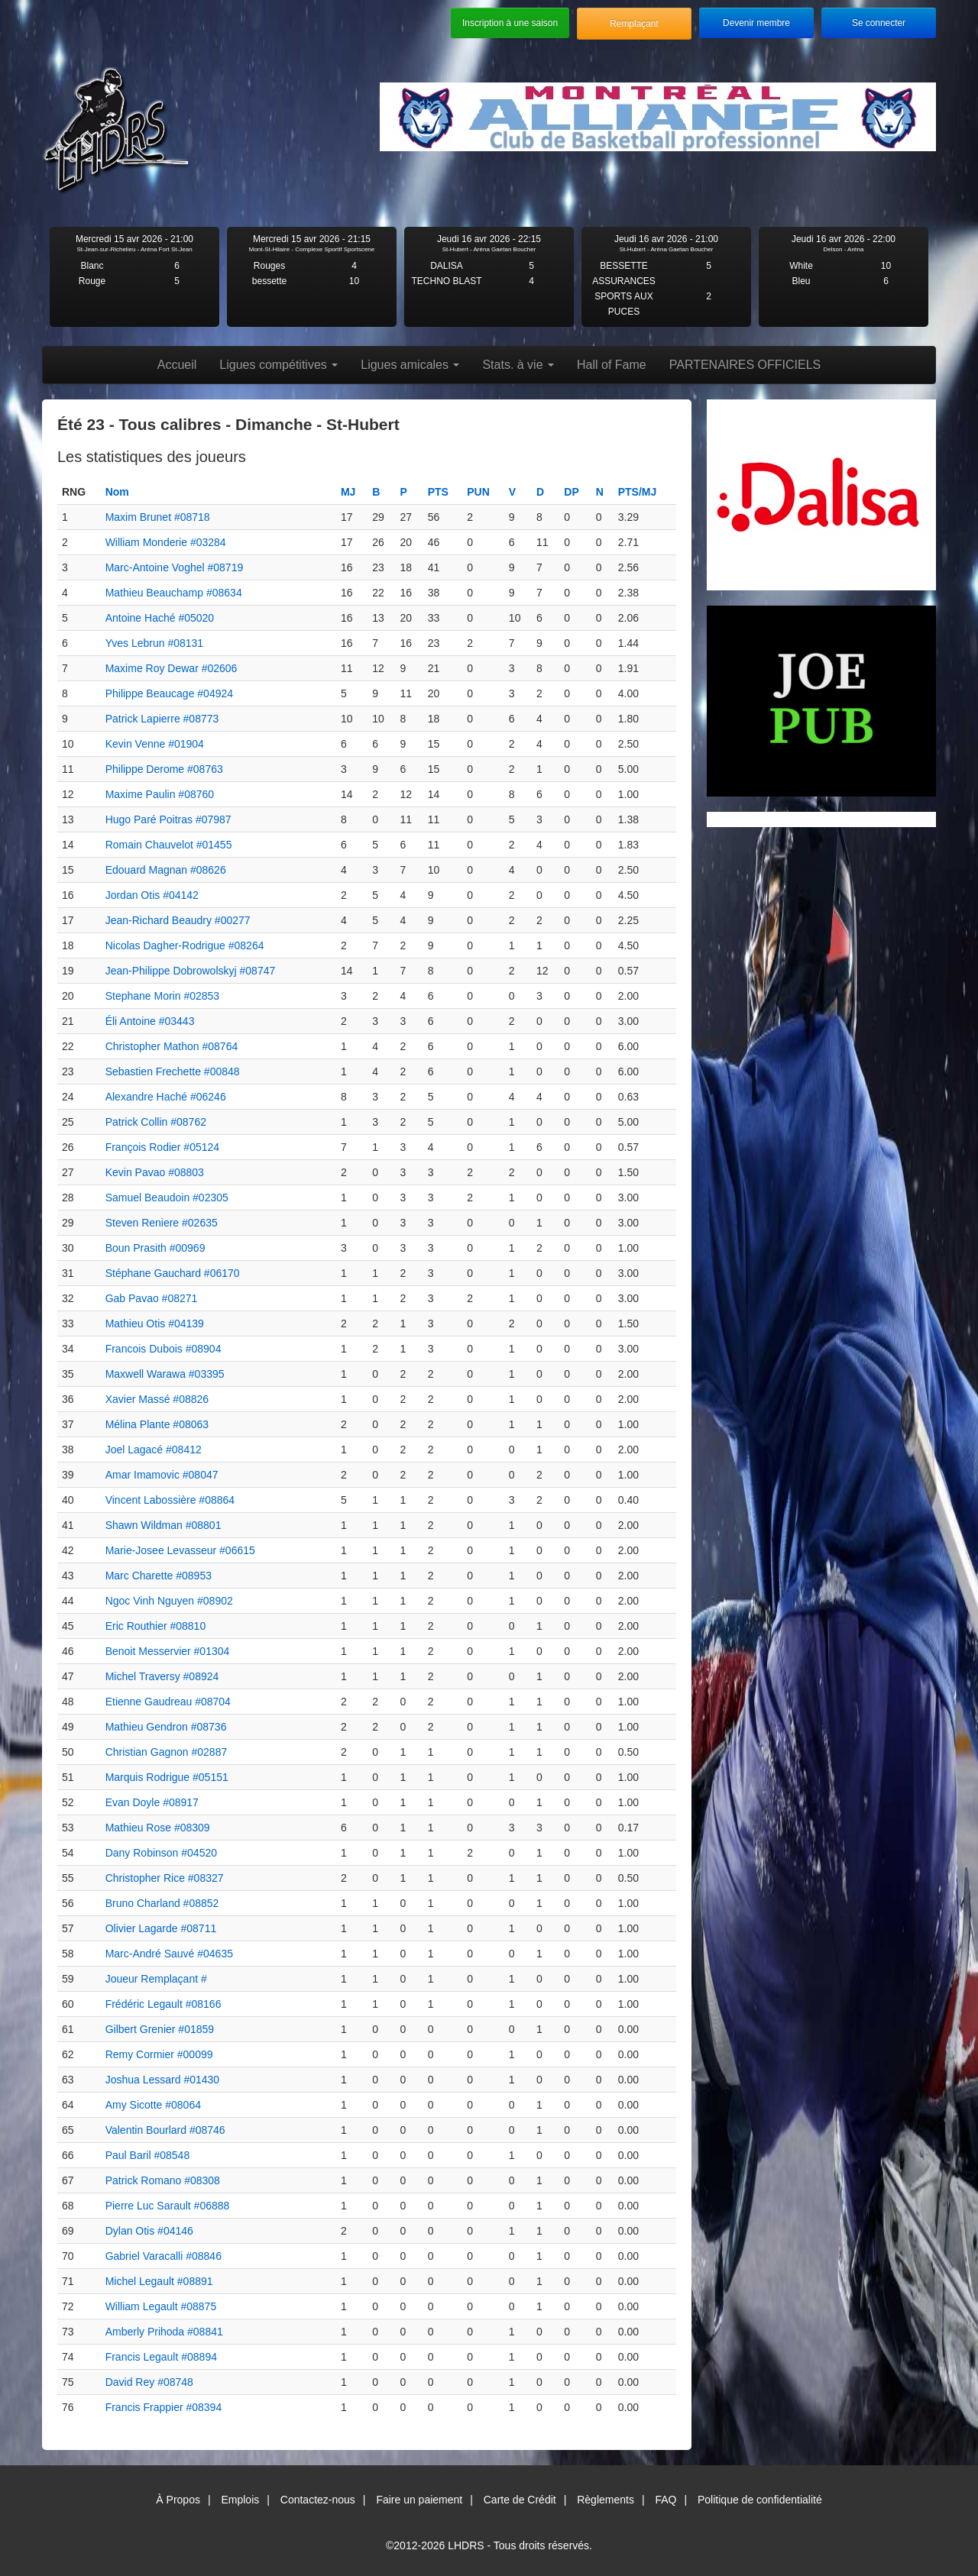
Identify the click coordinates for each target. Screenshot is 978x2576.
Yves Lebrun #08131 (154, 643)
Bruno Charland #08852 (162, 1903)
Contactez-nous (317, 2500)
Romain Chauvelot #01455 (168, 845)
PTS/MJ (637, 492)
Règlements (605, 2500)
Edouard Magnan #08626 (165, 870)
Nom (117, 492)
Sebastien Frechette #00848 (172, 1071)
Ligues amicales (410, 364)
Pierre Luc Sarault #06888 (167, 2205)
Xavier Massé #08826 (157, 1399)
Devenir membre (756, 23)
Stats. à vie (518, 364)
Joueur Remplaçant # (156, 1979)
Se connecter (878, 23)
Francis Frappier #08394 (163, 2407)
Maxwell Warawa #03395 (165, 1374)
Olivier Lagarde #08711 (161, 1928)
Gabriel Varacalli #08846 (163, 2256)
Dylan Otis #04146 (149, 2231)
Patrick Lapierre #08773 (162, 719)
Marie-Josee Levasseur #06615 (180, 1550)
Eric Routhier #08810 (155, 1626)
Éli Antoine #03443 (150, 1021)
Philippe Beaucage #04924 (169, 693)
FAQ (665, 2500)
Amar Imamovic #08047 (162, 1475)
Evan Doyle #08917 (152, 1802)
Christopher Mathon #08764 (171, 1046)
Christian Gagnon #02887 (166, 1752)
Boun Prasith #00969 (155, 1248)
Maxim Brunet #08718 (157, 517)
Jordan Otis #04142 (152, 895)
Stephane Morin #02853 (162, 996)
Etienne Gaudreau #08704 (168, 1701)
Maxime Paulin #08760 (159, 794)
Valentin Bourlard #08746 (165, 2130)
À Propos (178, 2500)
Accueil (177, 364)
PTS (438, 492)
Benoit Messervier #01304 (167, 1651)
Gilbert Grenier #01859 (159, 2029)
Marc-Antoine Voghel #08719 (174, 567)
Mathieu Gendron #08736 (166, 1727)
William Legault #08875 (161, 2306)
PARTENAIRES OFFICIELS (745, 364)
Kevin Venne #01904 (154, 744)
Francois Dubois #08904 (163, 1349)
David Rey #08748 (149, 2382)
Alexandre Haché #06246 (165, 1097)
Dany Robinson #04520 (161, 1853)
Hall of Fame (611, 364)
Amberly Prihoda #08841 (164, 2332)
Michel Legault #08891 (159, 2281)
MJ (348, 492)
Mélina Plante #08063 (157, 1424)
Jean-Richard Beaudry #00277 (178, 920)
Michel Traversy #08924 (162, 1676)
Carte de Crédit (520, 2500)
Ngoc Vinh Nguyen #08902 (169, 1601)
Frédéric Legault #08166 (163, 2004)
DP (571, 492)
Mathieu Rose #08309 (157, 1827)
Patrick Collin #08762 (155, 1122)
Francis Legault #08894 (161, 2357)
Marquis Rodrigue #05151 (166, 1777)
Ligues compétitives (278, 364)
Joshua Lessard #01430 (162, 2079)
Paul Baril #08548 (147, 2155)
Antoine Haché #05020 (159, 618)
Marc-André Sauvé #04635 (169, 1953)
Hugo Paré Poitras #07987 (168, 819)
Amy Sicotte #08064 (153, 2105)
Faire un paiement (419, 2500)
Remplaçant (634, 23)
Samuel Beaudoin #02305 (166, 1197)
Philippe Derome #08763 (164, 769)
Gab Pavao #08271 (151, 1298)
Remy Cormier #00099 (159, 2054)
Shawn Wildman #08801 (163, 1525)
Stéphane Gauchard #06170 (172, 1273)
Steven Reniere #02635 (161, 1223)
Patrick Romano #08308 (162, 2180)
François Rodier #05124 (162, 1147)
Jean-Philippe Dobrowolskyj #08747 (190, 971)
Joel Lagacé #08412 (153, 1449)
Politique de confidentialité (760, 2500)
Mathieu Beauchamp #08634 (173, 593)
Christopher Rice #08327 (164, 1878)
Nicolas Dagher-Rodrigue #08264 (184, 945)
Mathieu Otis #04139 (154, 1323)
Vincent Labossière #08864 (170, 1500)
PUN (478, 492)
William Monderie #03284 (165, 542)
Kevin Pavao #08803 (154, 1172)
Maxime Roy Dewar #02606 (171, 668)
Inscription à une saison (510, 23)
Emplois (240, 2500)
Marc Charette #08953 (158, 1575)
